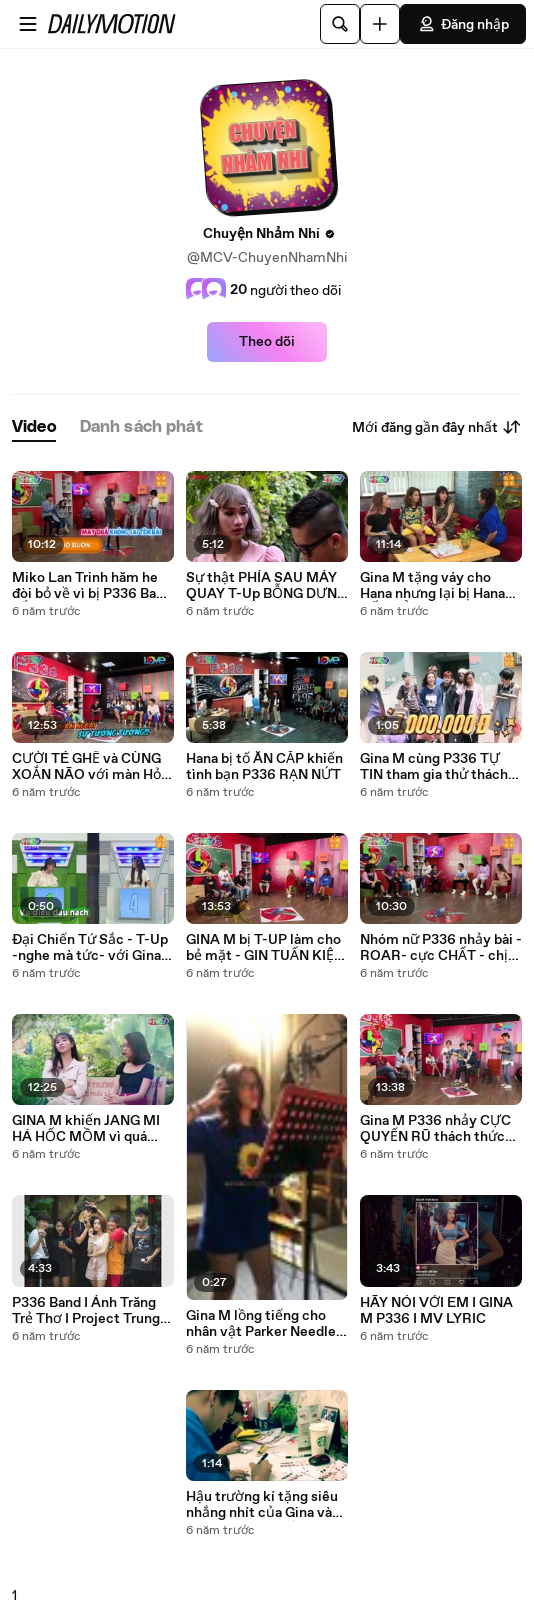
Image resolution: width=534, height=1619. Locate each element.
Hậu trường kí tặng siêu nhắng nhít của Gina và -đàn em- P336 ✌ (262, 1505)
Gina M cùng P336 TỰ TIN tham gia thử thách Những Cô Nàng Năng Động (434, 767)
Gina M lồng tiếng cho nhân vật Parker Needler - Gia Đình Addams (263, 1324)
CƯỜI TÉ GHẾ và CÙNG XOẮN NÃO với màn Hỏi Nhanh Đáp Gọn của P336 (93, 767)
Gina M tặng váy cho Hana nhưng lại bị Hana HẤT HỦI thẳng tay (432, 586)
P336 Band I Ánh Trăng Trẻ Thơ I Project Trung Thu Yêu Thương (86, 1311)
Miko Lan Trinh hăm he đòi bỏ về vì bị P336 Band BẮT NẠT (92, 586)
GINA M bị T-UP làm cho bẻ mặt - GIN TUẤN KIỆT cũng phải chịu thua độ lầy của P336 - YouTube (264, 948)
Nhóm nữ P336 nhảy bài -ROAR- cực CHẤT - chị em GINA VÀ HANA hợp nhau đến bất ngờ (441, 948)
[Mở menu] (28, 24)
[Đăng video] (380, 24)
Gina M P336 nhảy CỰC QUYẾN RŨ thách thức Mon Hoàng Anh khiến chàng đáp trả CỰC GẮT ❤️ (436, 1129)
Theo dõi (267, 342)
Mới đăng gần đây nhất (437, 427)
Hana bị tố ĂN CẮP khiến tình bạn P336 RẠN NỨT (264, 767)
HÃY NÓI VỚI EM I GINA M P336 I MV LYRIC (436, 1311)
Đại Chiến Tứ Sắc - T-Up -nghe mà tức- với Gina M (90, 948)
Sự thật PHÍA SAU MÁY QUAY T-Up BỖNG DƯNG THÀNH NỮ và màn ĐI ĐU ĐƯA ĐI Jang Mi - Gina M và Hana (267, 586)
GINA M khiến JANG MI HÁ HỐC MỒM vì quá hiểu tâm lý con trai (86, 1129)
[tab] (34, 427)
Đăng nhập (463, 24)
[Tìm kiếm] (340, 24)
